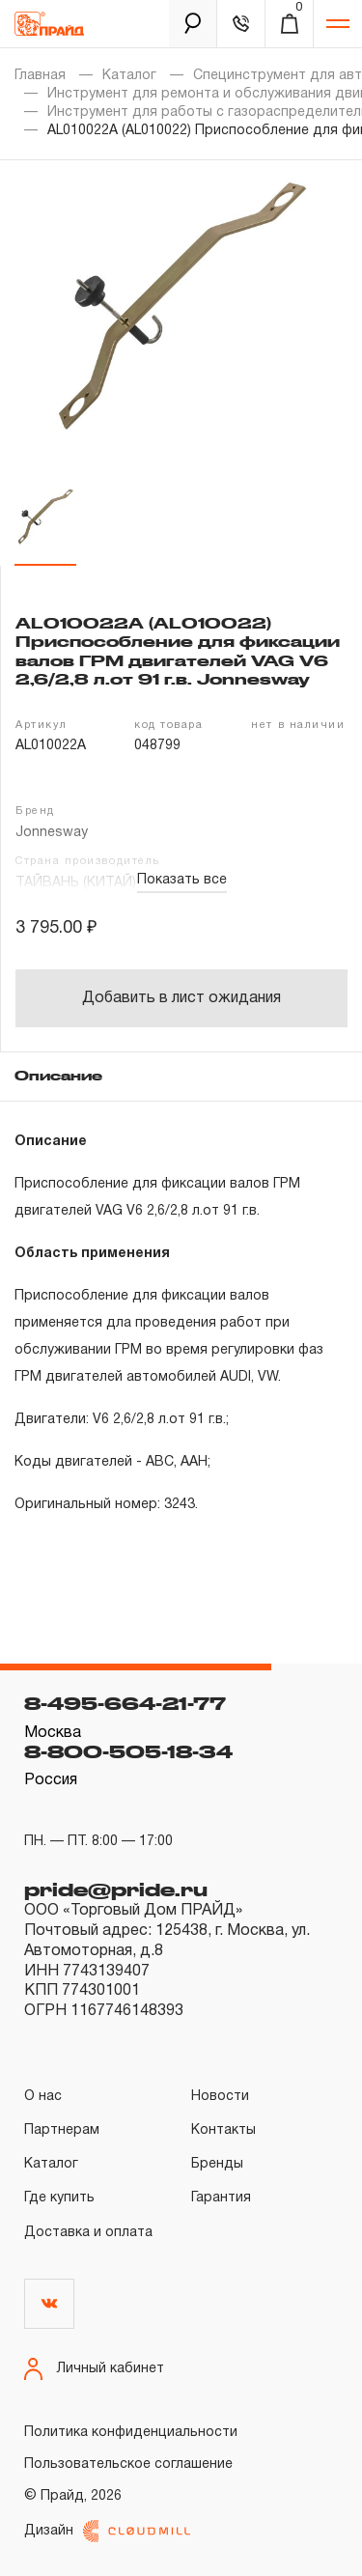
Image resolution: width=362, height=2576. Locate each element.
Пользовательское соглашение (128, 2464)
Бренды (217, 2164)
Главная (40, 76)
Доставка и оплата (88, 2232)
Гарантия (221, 2198)
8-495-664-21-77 (125, 1703)
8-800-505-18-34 (128, 1751)
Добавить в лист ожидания (181, 998)
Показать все (182, 880)
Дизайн (107, 2531)
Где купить (59, 2198)
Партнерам (61, 2130)
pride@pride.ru (116, 1889)
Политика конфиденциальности (130, 2432)
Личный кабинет (94, 2369)
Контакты (223, 2130)
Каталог (129, 76)
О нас (43, 2096)
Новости (220, 2096)
